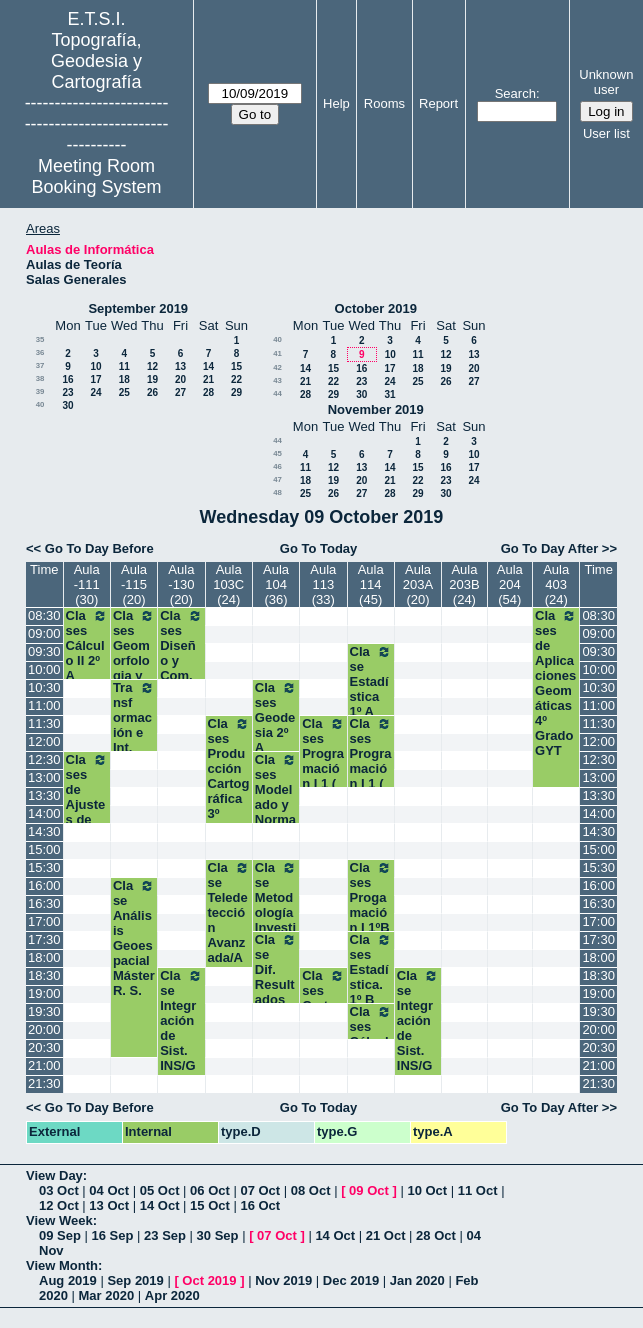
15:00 (44, 849)
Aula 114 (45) (371, 584)
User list (606, 133)
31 (389, 394)
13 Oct (109, 1205)
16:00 (44, 885)
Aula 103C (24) (228, 584)
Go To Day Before (99, 548)
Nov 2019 (283, 1280)
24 (95, 392)
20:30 (44, 1047)
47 (277, 479)
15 (236, 366)
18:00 (44, 957)
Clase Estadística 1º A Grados (371, 696)
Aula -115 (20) (134, 584)
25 (124, 392)
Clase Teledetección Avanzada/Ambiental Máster (229, 935)
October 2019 (376, 308)
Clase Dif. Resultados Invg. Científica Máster (276, 999)
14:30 (44, 831)
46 (277, 466)
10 (95, 366)
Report (438, 103)
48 (277, 492)
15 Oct (210, 1205)
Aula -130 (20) (181, 584)
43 (277, 380)
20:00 (44, 1029)
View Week (59, 1220)
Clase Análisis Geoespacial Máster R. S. (134, 938)
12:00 (44, 741)
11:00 (44, 705)
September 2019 (138, 308)
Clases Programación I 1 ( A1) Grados (371, 776)
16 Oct (260, 1205)
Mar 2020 (107, 1295)
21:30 (44, 1083)
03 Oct (59, 1190)
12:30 (44, 759)
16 (67, 379)
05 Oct (160, 1190)
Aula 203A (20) (418, 584)
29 (236, 392)
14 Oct (160, 1205)
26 (152, 392)
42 (277, 367)
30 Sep (218, 1235)
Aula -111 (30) (87, 584)
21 (208, 379)
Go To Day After (550, 548)
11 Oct (478, 1190)
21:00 (44, 1065)
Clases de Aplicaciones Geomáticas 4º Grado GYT (556, 683)
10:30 (44, 687)
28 (208, 392)
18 (124, 379)
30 (67, 405)
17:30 (44, 939)
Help (336, 103)
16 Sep (113, 1235)
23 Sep (165, 1235)
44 (277, 393)
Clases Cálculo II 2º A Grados (87, 660)
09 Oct (369, 1190)
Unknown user (606, 82)
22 (236, 379)
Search (515, 93)
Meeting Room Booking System (97, 176)
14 (208, 366)
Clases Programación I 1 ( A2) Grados (323, 776)
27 (180, 392)
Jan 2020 (417, 1280)
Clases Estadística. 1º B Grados (371, 984)
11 (124, 366)
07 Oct (260, 1190)
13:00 (44, 777)
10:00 (44, 669)
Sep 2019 (135, 1280)
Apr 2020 (172, 1295)
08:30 (44, 615)
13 (180, 366)
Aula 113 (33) (323, 584)
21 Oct (386, 1235)
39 (40, 391)
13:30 (44, 795)
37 (40, 365)
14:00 (44, 813)
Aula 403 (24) (556, 584)
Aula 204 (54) (510, 584)
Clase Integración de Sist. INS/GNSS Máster (181, 1035)
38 (40, 378)
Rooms (384, 103)
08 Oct (311, 1190)
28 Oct (436, 1235)
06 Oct (210, 1190)
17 (95, 379)
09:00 (44, 633)
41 (277, 353)
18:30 (44, 975)
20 (180, 379)
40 (40, 404)
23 (67, 392)
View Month (62, 1265)
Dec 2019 (351, 1280)
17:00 (44, 921)
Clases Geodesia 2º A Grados (276, 732)
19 (152, 379)
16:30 (44, 903)
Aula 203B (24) (464, 584)
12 (152, 366)
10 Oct (427, 1190)
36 (40, 352)
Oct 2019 (209, 1280)
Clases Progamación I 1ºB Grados (371, 912)
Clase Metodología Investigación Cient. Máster (276, 920)
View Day (54, 1175)
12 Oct (59, 1205)
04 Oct (109, 1190)
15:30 (44, 867)
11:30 (44, 723)
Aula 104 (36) (276, 584)
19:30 (44, 1011)
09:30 (44, 651)
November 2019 (376, 409)
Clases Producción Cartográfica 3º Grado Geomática (229, 791)
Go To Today (319, 548)
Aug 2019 (68, 1280)
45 (277, 453)
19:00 (44, 993)
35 (40, 339)
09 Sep (60, 1235)
